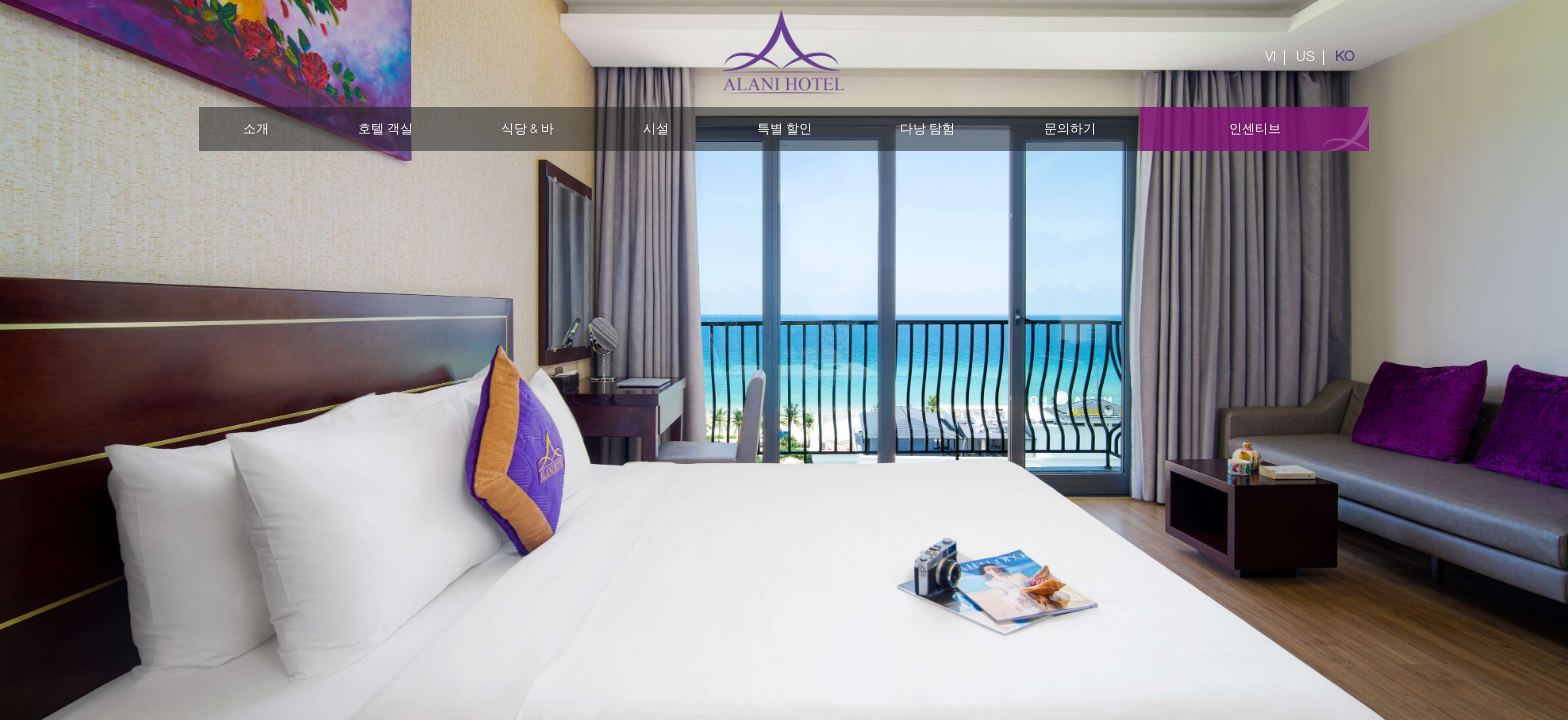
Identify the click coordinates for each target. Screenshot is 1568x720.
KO (1344, 56)
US (1305, 56)
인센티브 (1255, 128)
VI (1270, 56)
